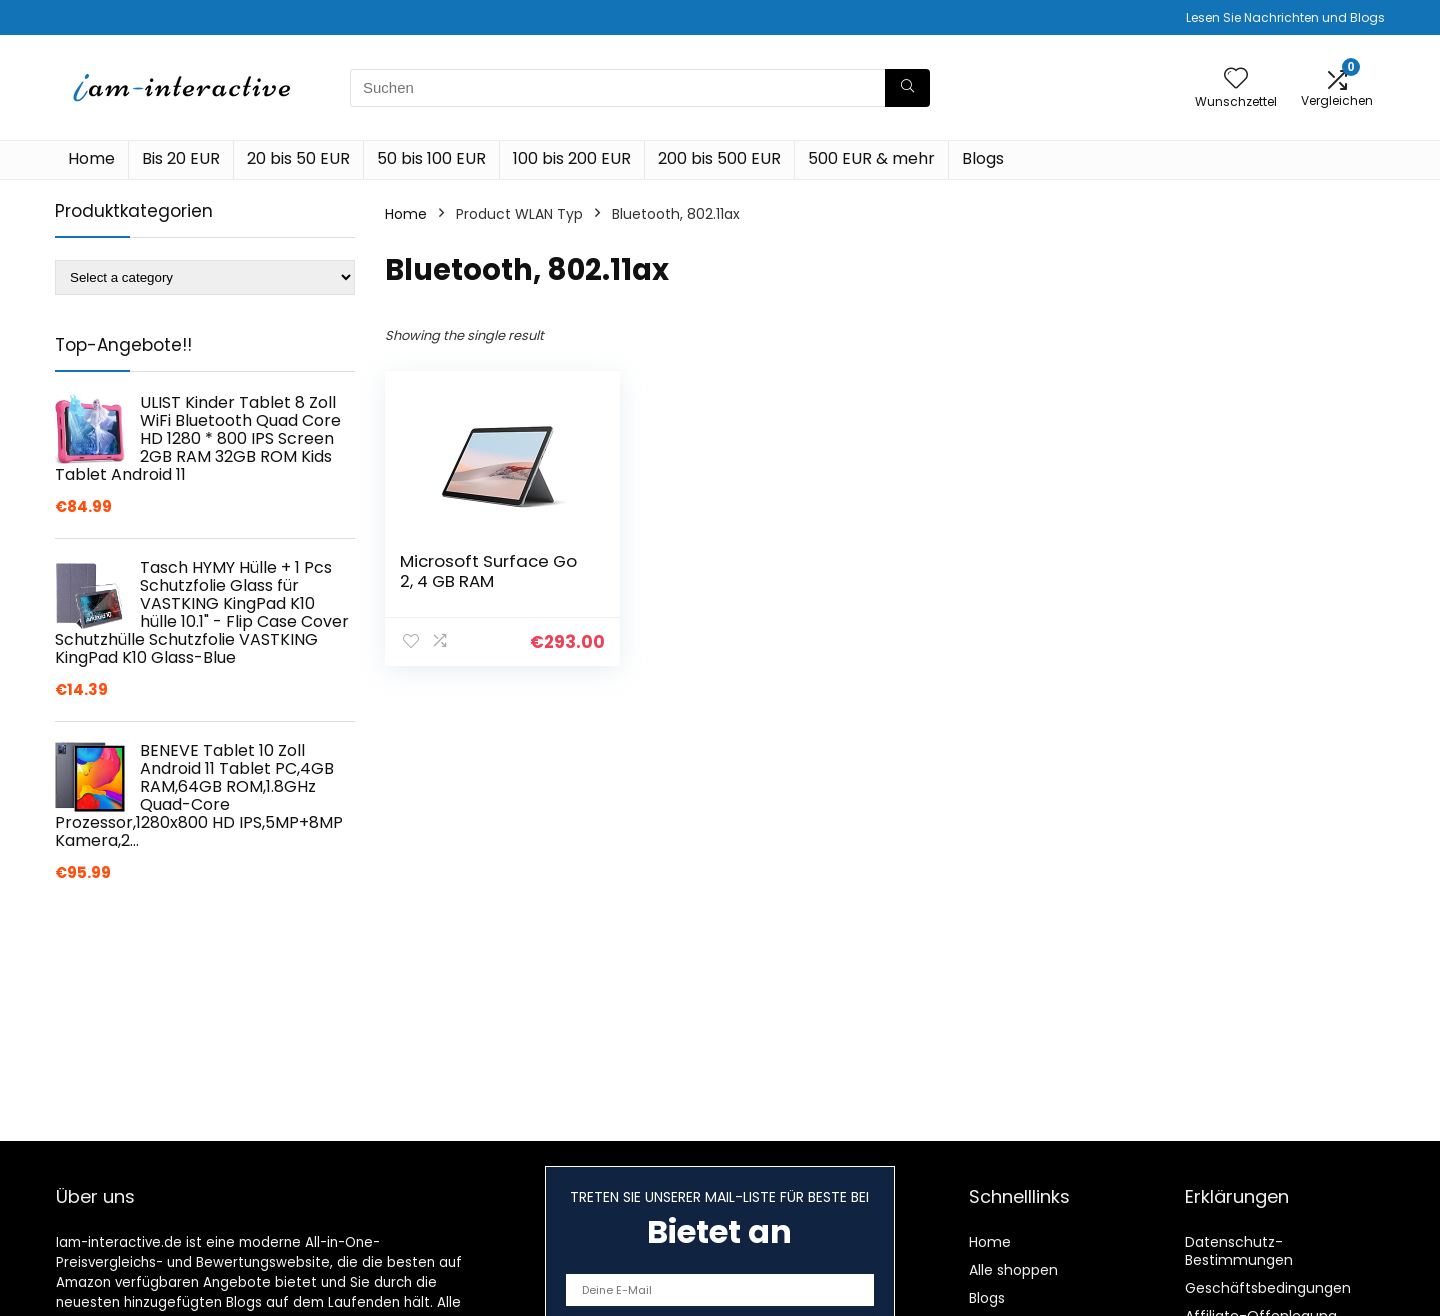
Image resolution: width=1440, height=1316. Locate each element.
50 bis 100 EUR (431, 158)
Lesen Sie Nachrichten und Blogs (1285, 17)
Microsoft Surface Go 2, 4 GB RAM (488, 571)
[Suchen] (907, 88)
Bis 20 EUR (181, 158)
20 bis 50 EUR (298, 158)
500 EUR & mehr (871, 158)
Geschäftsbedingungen (1268, 1288)
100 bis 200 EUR (572, 158)
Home (91, 158)
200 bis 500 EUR (719, 158)
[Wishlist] (1236, 79)
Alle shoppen (1013, 1270)
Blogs (983, 158)
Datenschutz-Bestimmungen (1239, 1251)
